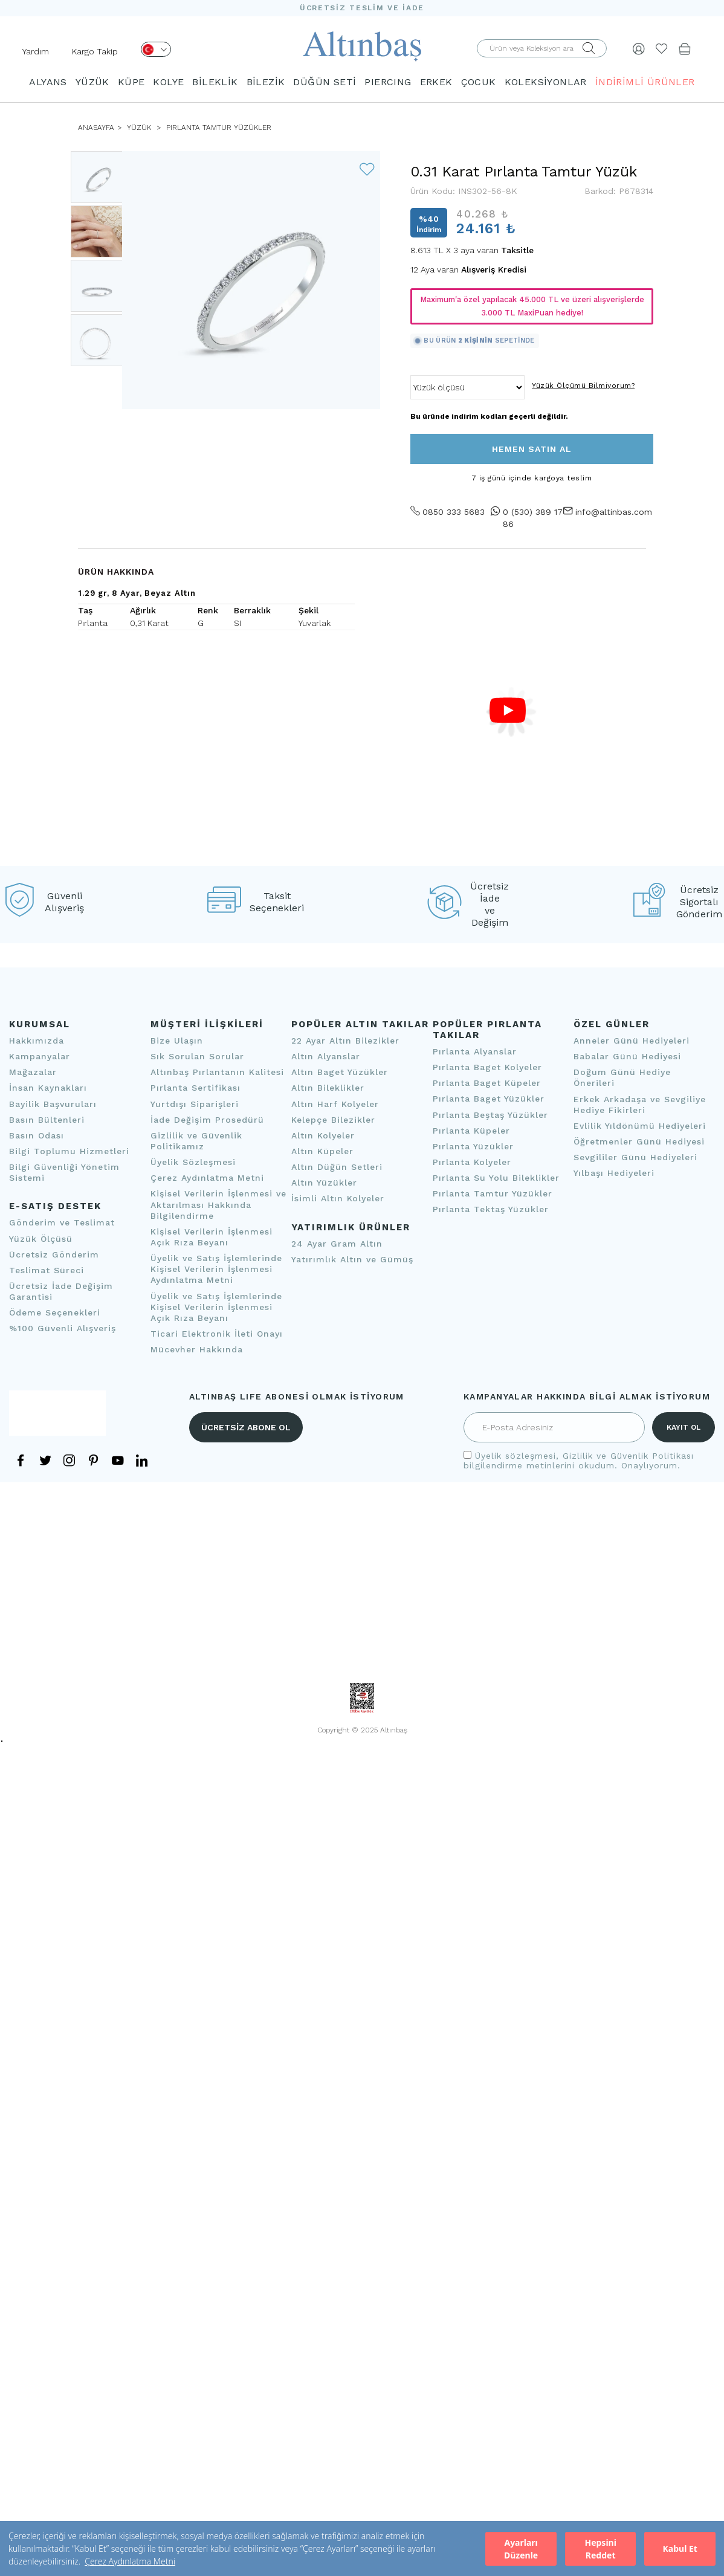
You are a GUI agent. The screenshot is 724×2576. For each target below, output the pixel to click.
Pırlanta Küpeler (471, 1130)
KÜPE (131, 82)
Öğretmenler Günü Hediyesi (639, 1141)
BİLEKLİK (215, 82)
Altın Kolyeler (323, 1135)
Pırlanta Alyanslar (475, 1051)
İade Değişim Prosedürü (207, 1120)
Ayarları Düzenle (521, 2549)
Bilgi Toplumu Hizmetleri (69, 1151)
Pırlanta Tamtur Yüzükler (217, 127)
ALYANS (47, 82)
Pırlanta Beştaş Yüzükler (490, 1115)
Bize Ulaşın (176, 1040)
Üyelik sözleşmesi (515, 1456)
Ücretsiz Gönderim (54, 1254)
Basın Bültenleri (47, 1120)
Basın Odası (36, 1135)
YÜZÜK (92, 82)
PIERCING (387, 82)
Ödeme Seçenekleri (54, 1312)
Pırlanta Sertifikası (195, 1088)
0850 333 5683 (447, 512)
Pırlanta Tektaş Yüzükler (491, 1209)
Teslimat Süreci (46, 1270)
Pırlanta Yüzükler (473, 1146)
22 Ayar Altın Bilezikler (345, 1040)
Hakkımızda (36, 1040)
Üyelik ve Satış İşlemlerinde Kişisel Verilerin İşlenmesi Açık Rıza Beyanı (216, 1307)
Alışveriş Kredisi (493, 269)
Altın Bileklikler (327, 1088)
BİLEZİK (266, 82)
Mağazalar (33, 1072)
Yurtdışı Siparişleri (194, 1104)
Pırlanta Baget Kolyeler (487, 1067)
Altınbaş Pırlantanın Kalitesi (217, 1072)
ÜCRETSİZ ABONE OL (246, 1427)
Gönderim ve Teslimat (62, 1222)
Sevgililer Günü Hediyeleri (635, 1157)
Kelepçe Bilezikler (333, 1120)
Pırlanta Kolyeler (472, 1162)
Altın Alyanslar (325, 1056)
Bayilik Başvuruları (53, 1104)
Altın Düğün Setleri (337, 1167)
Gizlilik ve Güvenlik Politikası (628, 1456)
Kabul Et (680, 2548)
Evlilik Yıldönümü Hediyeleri (640, 1126)
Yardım (35, 51)
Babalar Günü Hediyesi (627, 1056)
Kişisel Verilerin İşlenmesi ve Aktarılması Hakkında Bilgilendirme (218, 1204)
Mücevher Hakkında (196, 1349)
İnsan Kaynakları (48, 1088)
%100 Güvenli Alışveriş (62, 1328)
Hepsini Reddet (600, 2549)
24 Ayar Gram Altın (337, 1243)
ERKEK (436, 82)
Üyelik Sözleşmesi (193, 1162)
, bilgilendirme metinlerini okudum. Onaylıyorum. (579, 1460)
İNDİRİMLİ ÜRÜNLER (645, 82)
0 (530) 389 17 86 (527, 518)
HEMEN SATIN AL (532, 449)
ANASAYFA (96, 127)
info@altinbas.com (612, 512)
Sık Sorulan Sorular (197, 1056)
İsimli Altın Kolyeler (337, 1198)
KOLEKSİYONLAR (546, 82)
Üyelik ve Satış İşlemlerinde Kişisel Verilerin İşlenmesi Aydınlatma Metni (216, 1269)
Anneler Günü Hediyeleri (632, 1040)
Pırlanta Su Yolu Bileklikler (496, 1178)
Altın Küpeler (322, 1151)
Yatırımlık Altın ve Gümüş (352, 1259)
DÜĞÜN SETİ (324, 82)
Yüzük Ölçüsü (41, 1239)
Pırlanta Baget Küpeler (487, 1083)
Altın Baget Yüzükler (339, 1072)
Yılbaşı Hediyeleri (614, 1173)
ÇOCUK (478, 82)
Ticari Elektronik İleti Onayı (216, 1333)
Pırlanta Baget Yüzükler (489, 1098)
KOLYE (168, 82)
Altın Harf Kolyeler (335, 1104)
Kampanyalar (39, 1056)
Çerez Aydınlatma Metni (130, 2561)
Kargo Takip (95, 51)
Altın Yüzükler (324, 1182)
